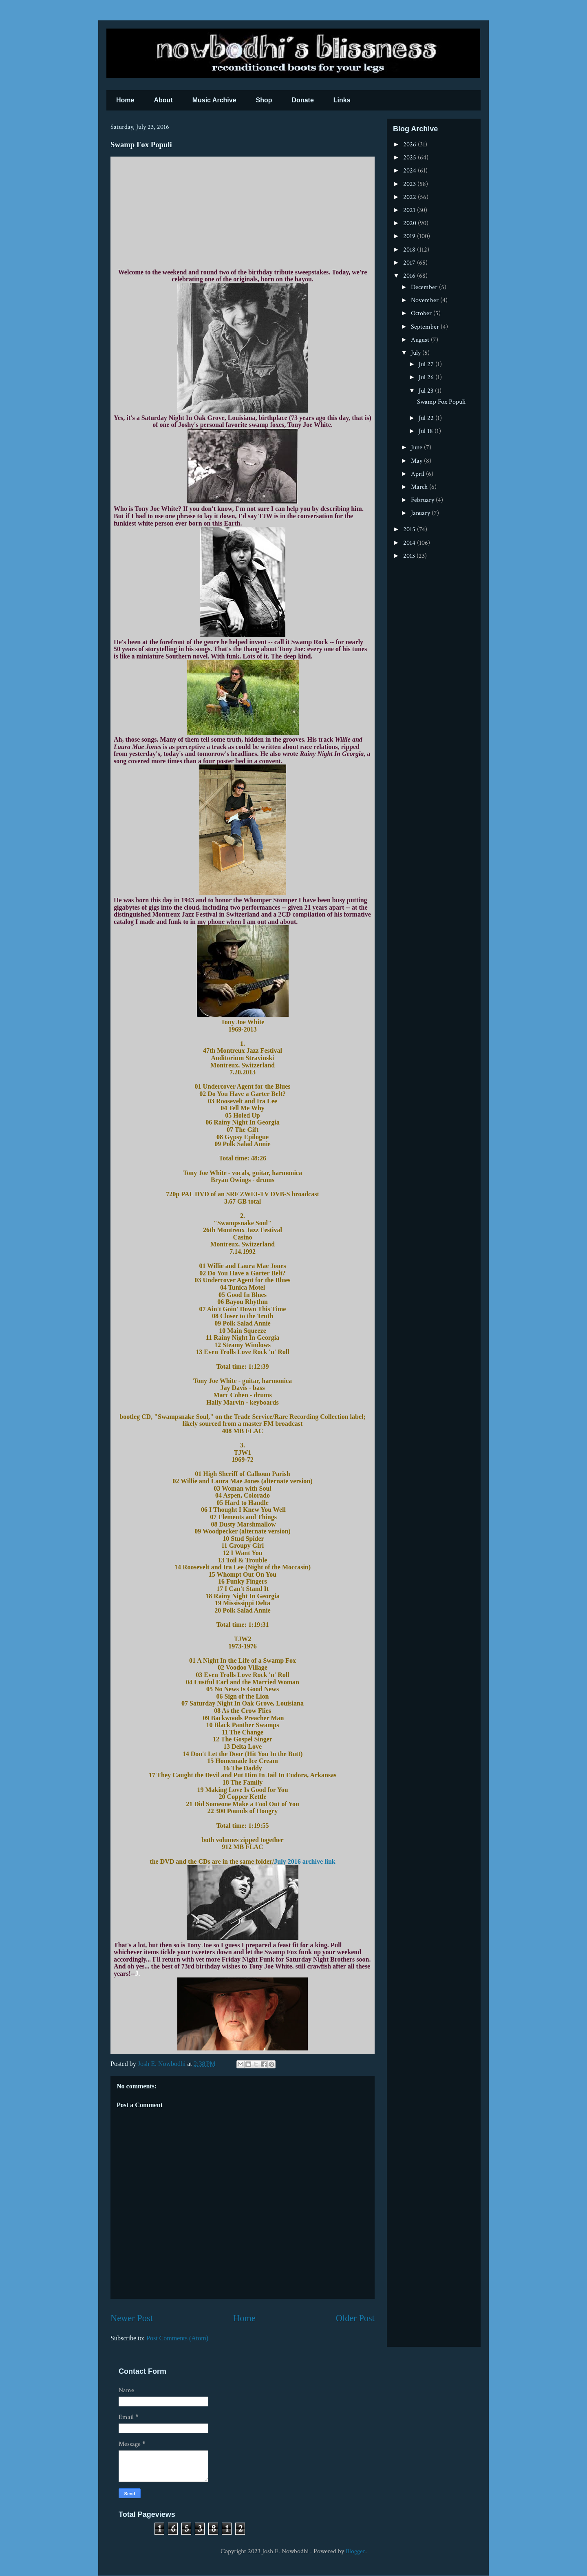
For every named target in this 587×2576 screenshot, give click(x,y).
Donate (303, 100)
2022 (410, 197)
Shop (264, 100)
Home (125, 100)
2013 (410, 556)
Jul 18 (427, 431)
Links (342, 100)
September (426, 327)
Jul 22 (427, 418)
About (163, 100)
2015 (410, 529)
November (425, 300)
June (417, 447)
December (425, 287)
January (421, 513)
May (417, 461)
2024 (410, 170)
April (418, 474)
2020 (410, 223)
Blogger (355, 2551)
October (422, 313)
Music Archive (214, 100)
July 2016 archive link (304, 1861)
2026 (410, 144)
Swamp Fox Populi (441, 402)
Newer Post (131, 2318)
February (423, 500)
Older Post (355, 2318)
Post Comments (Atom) (177, 2338)
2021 (410, 210)
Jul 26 (427, 377)
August (421, 340)
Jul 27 (427, 364)
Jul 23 (427, 391)
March (420, 487)
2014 (410, 543)
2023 (410, 184)
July (416, 353)
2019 (410, 236)
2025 (410, 157)
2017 (410, 262)
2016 (410, 276)
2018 (410, 249)
